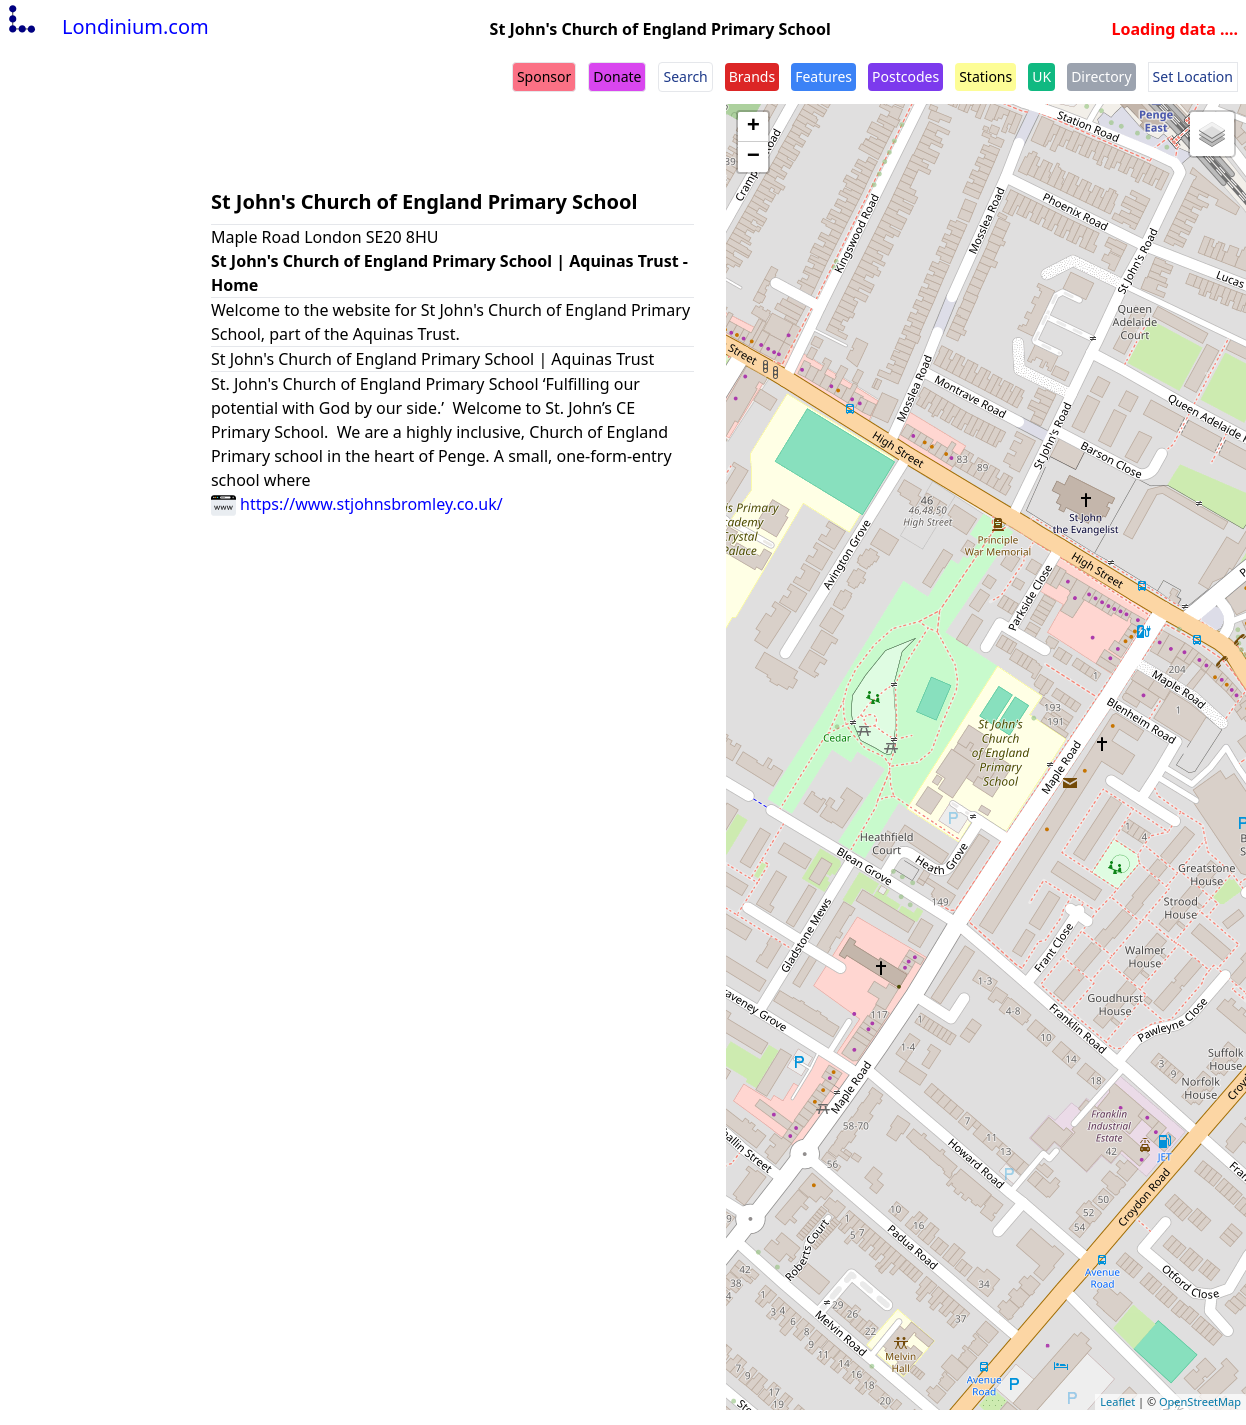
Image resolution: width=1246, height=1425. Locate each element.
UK (1041, 76)
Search (685, 76)
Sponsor (544, 76)
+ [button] (753, 127)
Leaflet (1117, 1401)
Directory (1101, 76)
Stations (985, 76)
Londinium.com (106, 26)
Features (823, 76)
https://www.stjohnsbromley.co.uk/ (357, 504)
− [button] (753, 157)
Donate (617, 76)
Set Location (1193, 76)
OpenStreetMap (1200, 1401)
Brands (752, 76)
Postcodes (905, 76)
